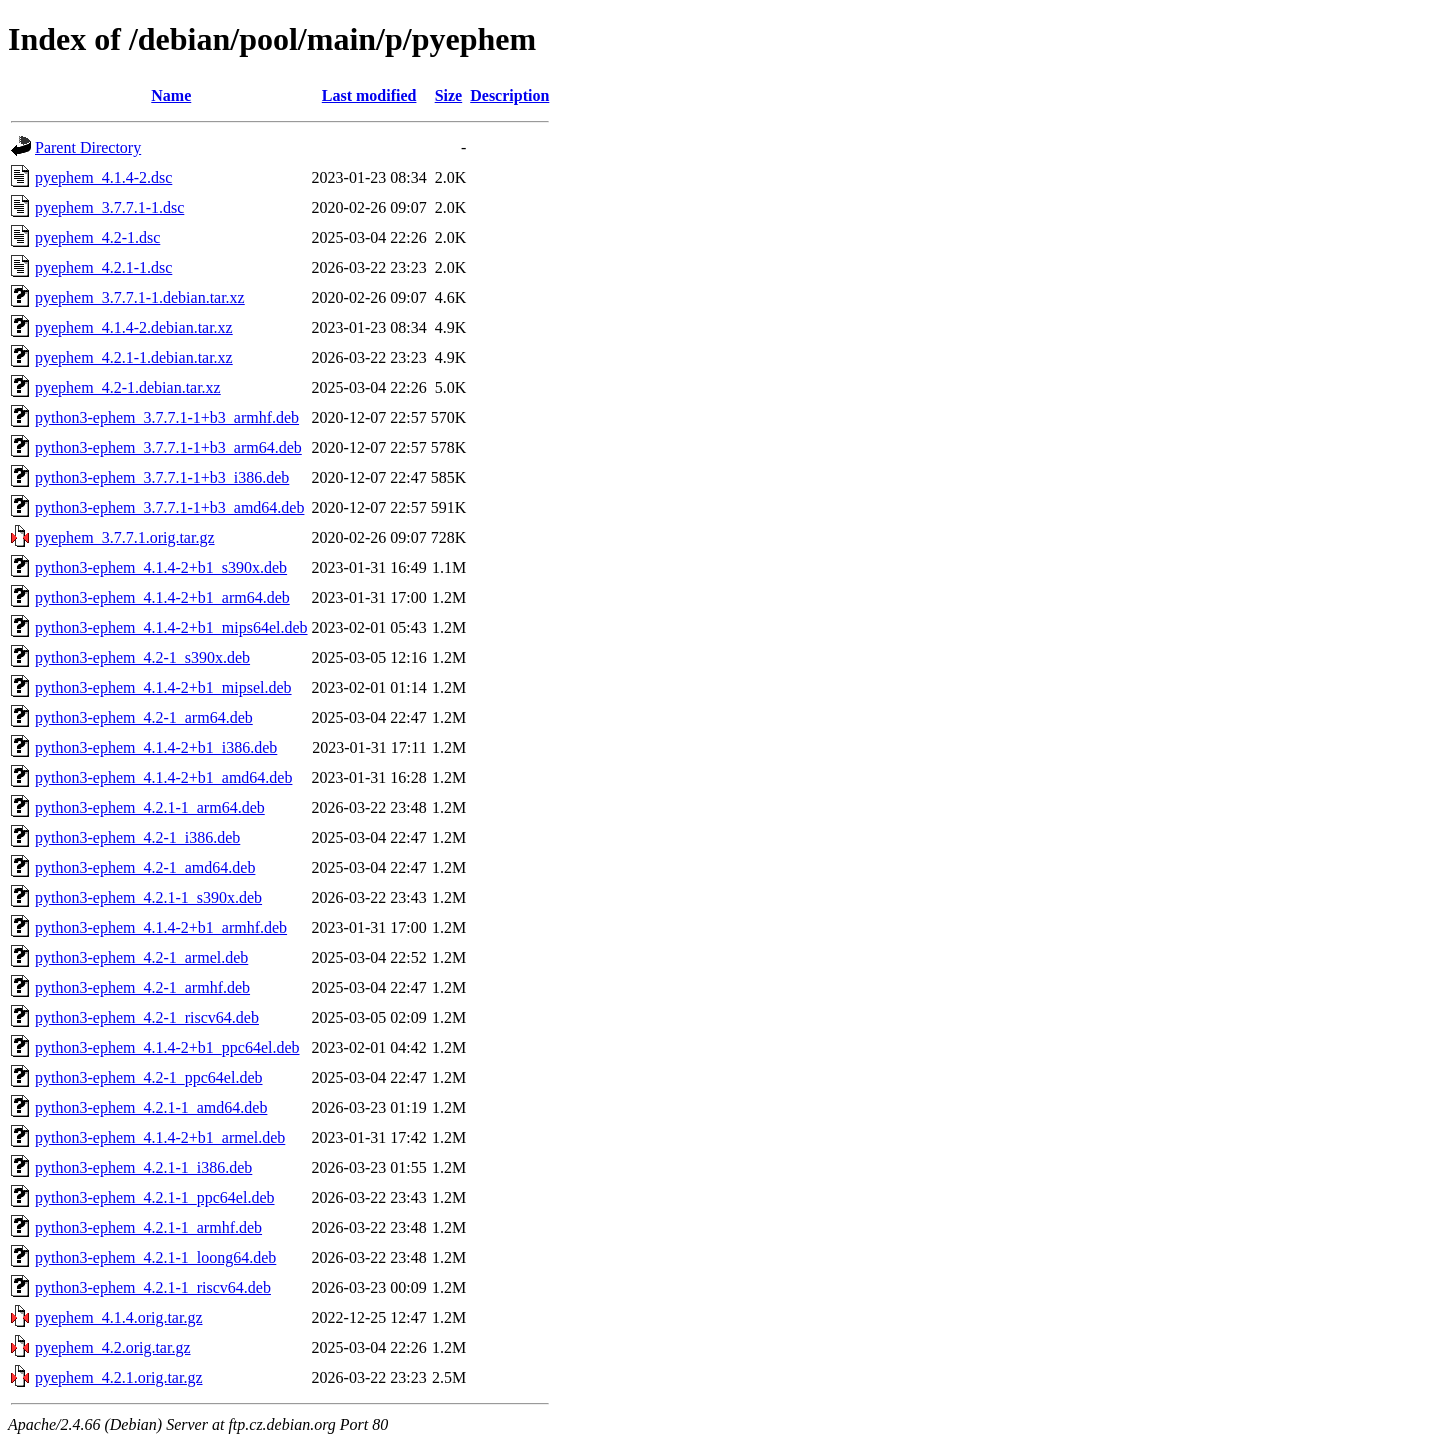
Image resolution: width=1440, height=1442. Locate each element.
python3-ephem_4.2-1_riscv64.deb (147, 1017)
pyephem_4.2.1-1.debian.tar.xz (134, 357)
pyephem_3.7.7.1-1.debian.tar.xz (140, 297)
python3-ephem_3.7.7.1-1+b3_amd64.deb (169, 507)
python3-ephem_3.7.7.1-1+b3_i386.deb (162, 477)
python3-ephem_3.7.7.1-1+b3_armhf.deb (167, 417)
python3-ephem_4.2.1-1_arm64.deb (150, 807)
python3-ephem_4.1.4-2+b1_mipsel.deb (163, 687)
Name (171, 95)
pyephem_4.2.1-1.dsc (103, 267)
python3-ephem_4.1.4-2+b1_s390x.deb (161, 567)
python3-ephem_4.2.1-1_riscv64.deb (153, 1287)
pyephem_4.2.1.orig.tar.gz (119, 1377)
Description (509, 95)
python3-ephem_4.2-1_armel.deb (141, 957)
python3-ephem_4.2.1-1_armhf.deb (148, 1227)
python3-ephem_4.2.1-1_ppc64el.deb (155, 1197)
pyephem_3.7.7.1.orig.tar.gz (125, 537)
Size (449, 95)
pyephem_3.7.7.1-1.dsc (109, 207)
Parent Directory (88, 147)
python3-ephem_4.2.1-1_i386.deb (143, 1167)
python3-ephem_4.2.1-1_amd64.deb (151, 1107)
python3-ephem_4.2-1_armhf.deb (142, 987)
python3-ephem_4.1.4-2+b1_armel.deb (160, 1137)
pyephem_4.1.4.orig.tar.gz (119, 1317)
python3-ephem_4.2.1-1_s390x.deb (148, 897)
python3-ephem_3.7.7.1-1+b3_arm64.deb (168, 447)
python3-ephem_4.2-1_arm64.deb (144, 717)
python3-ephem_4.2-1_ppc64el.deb (149, 1077)
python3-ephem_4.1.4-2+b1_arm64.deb (162, 597)
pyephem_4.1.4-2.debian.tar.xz (134, 327)
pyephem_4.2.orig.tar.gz (113, 1347)
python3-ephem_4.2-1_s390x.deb (142, 657)
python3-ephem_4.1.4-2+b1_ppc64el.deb (167, 1047)
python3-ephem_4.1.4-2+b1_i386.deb (156, 747)
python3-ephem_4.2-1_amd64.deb (145, 867)
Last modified (369, 95)
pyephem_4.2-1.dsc (97, 237)
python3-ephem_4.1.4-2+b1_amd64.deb (163, 777)
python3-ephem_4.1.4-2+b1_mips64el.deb (171, 627)
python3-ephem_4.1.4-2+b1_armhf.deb (161, 927)
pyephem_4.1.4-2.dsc (103, 177)
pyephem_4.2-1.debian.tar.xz (128, 387)
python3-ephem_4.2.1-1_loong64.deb (155, 1257)
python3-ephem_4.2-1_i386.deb (137, 837)
